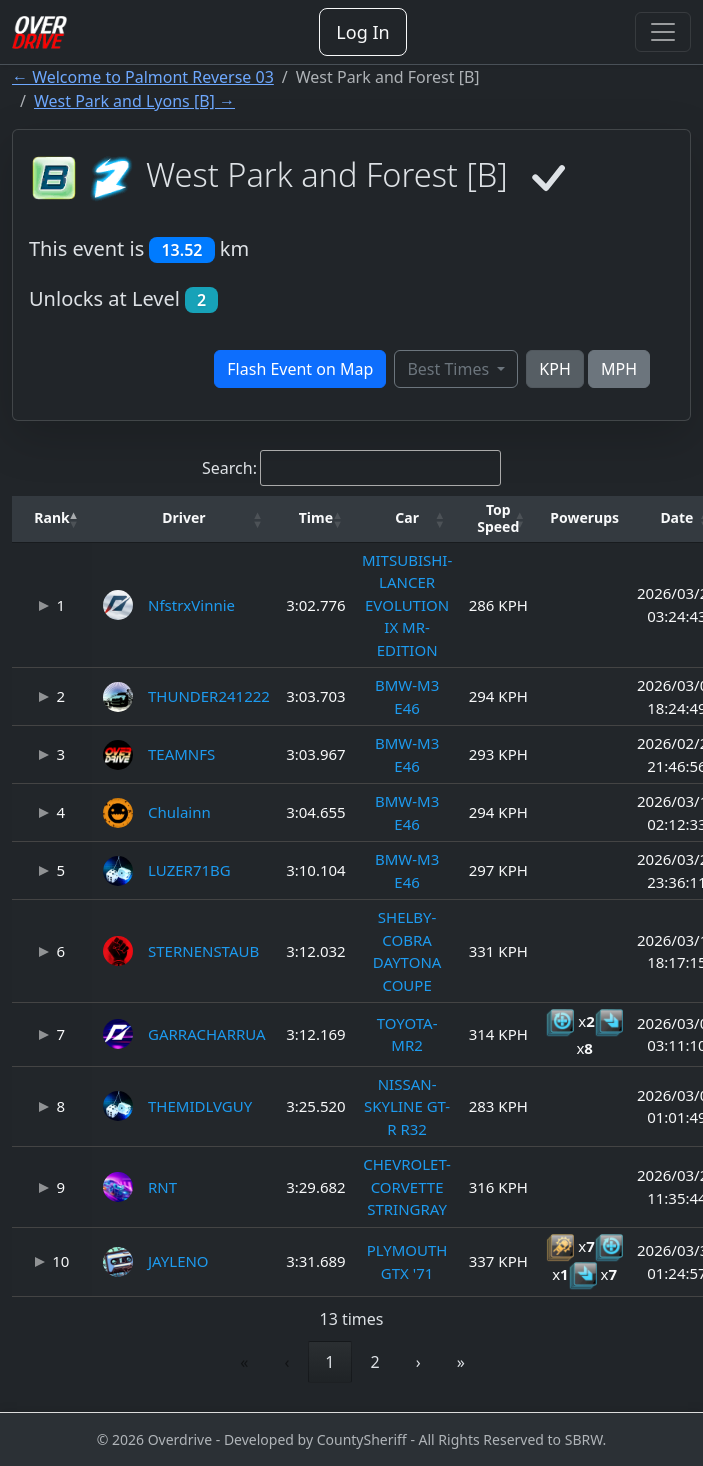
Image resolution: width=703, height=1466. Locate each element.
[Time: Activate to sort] (316, 519)
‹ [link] (286, 1362)
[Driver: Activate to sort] (184, 519)
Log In (362, 32)
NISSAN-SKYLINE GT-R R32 (407, 1106)
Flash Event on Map (300, 369)
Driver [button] (183, 517)
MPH (619, 369)
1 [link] (329, 1362)
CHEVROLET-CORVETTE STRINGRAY (407, 1186)
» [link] (461, 1362)
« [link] (244, 1362)
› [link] (418, 1362)
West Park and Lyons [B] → (134, 101)
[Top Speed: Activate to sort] (498, 519)
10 (60, 1261)
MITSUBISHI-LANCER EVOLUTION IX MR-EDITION (407, 605)
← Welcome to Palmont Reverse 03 (143, 77)
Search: (229, 468)
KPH (554, 369)
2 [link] (375, 1362)
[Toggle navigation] (663, 32)
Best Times (450, 369)
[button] (52, 518)
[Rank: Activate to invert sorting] (52, 519)
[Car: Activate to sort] (407, 519)
